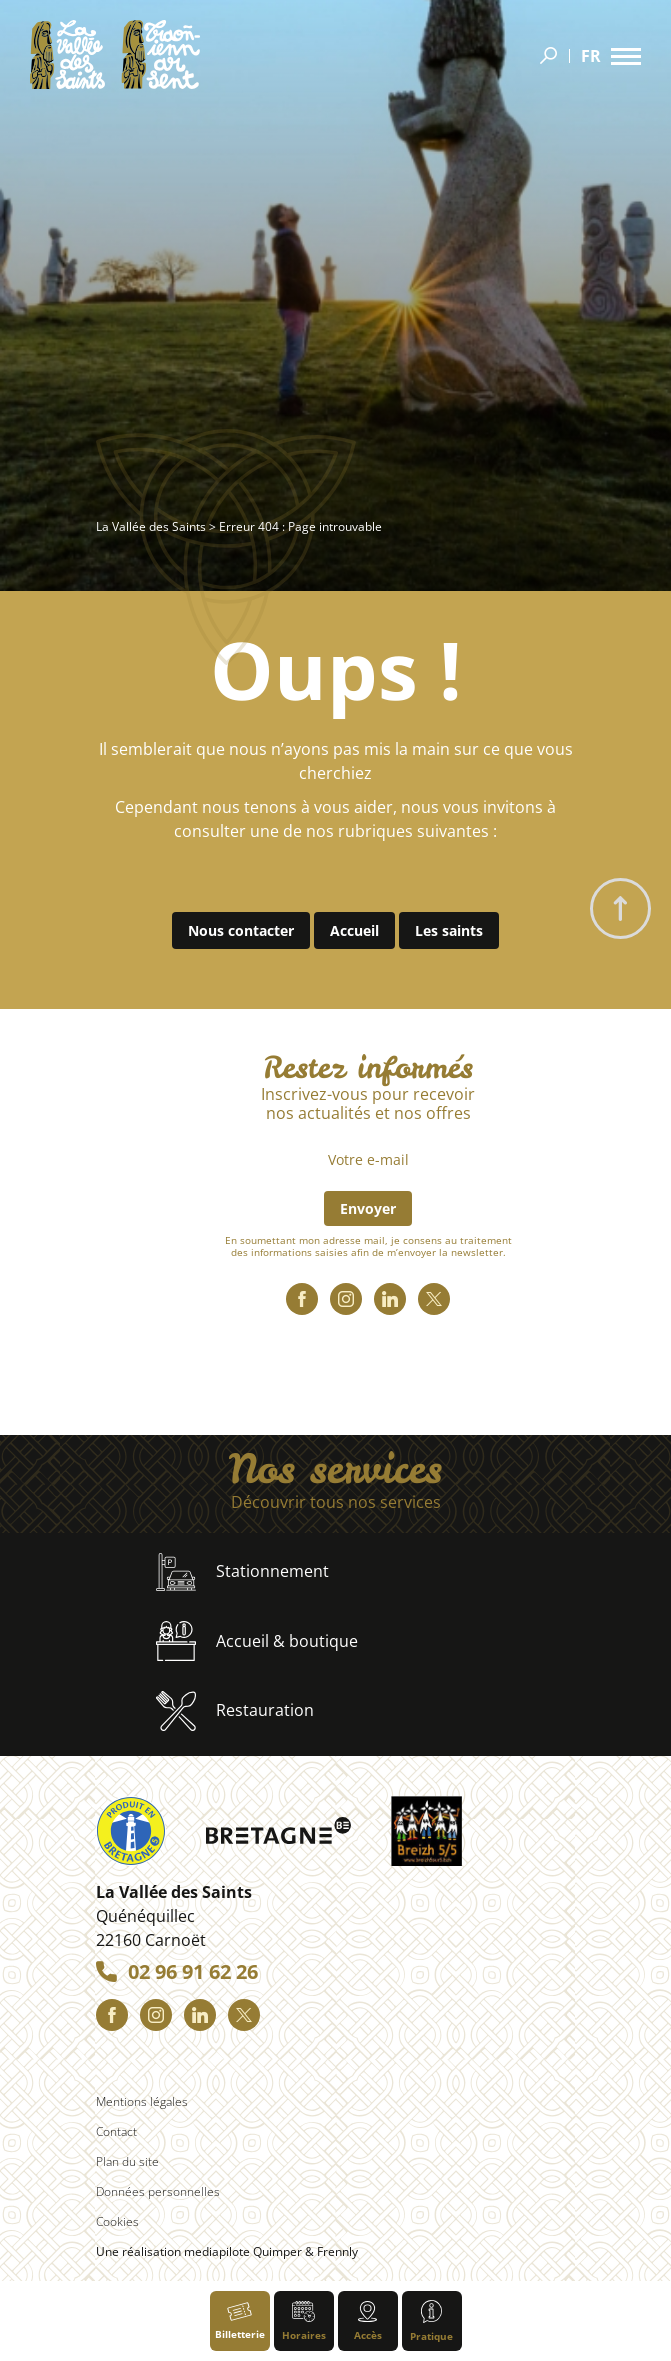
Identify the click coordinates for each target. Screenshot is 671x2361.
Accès (368, 2321)
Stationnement (242, 1572)
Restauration (235, 1711)
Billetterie (240, 2321)
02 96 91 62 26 (193, 1972)
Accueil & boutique (257, 1641)
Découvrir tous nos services (336, 1502)
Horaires (304, 2322)
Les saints (449, 930)
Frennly (337, 2251)
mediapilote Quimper (243, 2251)
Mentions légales (142, 2101)
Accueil (354, 930)
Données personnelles (158, 2191)
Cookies (117, 2221)
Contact (116, 2131)
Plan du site (127, 2161)
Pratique (431, 2321)
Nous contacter (241, 930)
